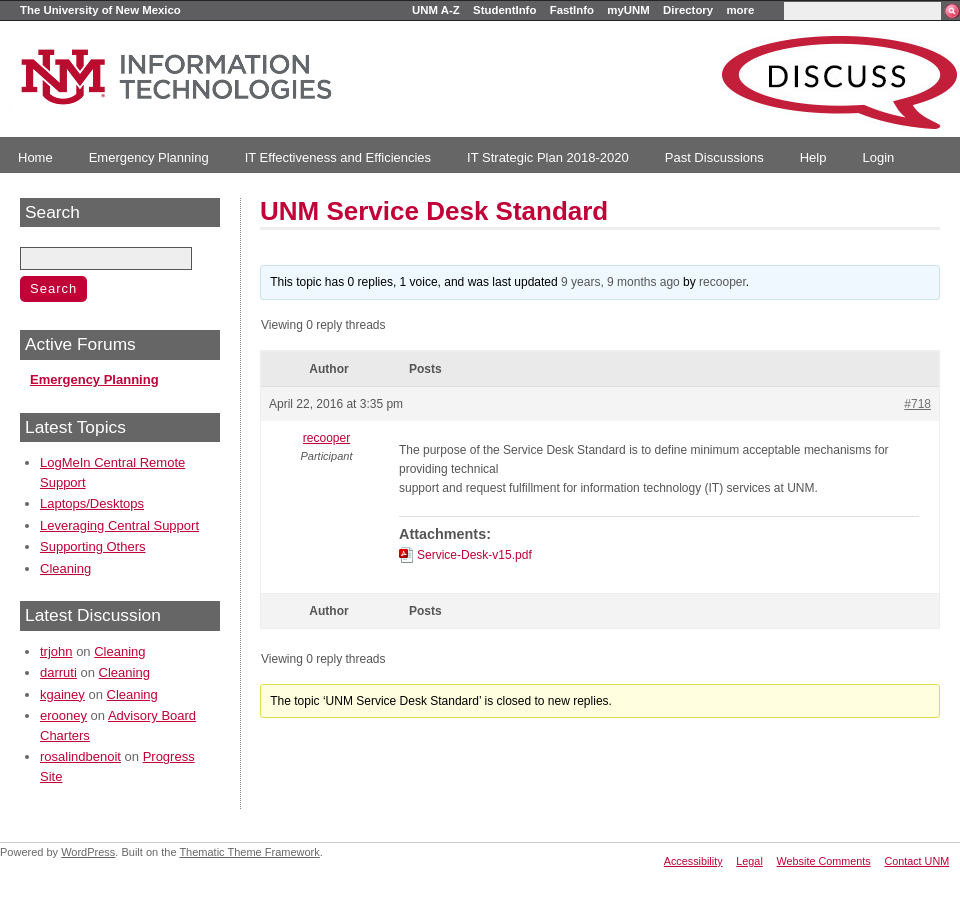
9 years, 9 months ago (620, 282)
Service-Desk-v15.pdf (474, 555)
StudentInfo (504, 10)
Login (878, 157)
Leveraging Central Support (119, 525)
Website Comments (824, 861)
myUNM (628, 10)
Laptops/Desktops (92, 503)
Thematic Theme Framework (249, 852)
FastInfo (572, 10)
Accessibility (693, 861)
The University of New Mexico (100, 10)
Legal (749, 861)
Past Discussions (714, 157)
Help (813, 157)
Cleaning (65, 568)
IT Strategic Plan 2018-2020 (548, 157)
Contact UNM (916, 861)
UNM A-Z (436, 10)
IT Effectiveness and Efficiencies (338, 157)
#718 (917, 404)
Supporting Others (93, 546)
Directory (688, 10)
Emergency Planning (149, 157)
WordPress (88, 852)
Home (35, 157)
